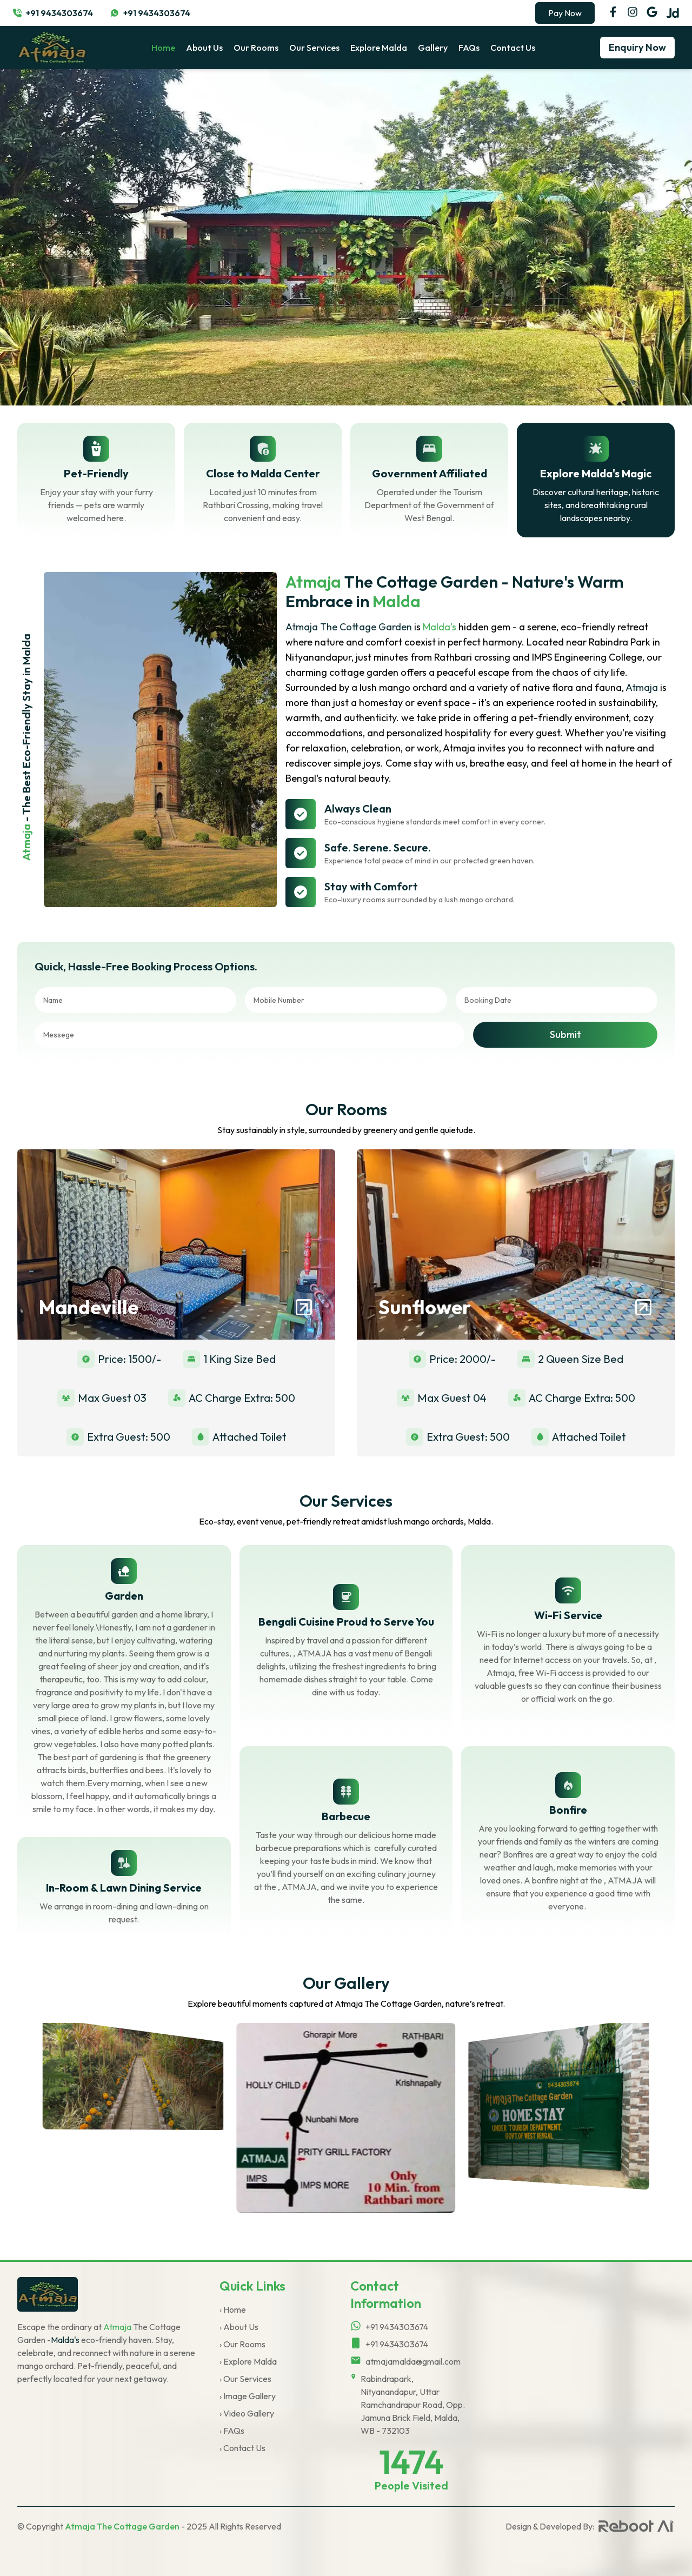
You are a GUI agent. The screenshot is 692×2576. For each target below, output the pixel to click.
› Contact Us (242, 2447)
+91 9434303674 (59, 13)
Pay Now (565, 13)
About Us (204, 47)
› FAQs (231, 2430)
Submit (565, 1034)
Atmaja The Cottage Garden (122, 2526)
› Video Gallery (246, 2413)
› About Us (238, 2326)
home (163, 47)
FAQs (469, 47)
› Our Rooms (242, 2344)
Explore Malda (378, 47)
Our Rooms (256, 47)
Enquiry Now (637, 47)
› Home (232, 2309)
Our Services (314, 47)
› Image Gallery (247, 2396)
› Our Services (245, 2378)
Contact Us (512, 47)
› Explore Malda (248, 2361)
